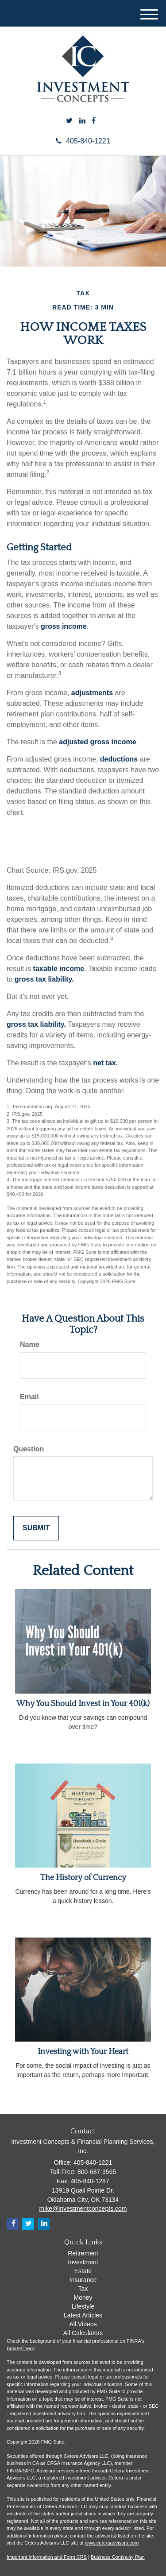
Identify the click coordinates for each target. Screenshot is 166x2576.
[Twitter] (69, 121)
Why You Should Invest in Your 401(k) (83, 1703)
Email (29, 1396)
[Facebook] (94, 121)
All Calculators (83, 2332)
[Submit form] (36, 1528)
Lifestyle (83, 2306)
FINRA (14, 2470)
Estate (83, 2270)
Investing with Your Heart (83, 2051)
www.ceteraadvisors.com (112, 2542)
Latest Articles (83, 2315)
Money (82, 2297)
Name (29, 1344)
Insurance (83, 2279)
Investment (83, 2262)
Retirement (83, 2253)
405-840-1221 (83, 141)
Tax (83, 2288)
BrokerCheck (21, 2348)
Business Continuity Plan (118, 2557)
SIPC (28, 2470)
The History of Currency (83, 1877)
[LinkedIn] (82, 121)
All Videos (83, 2324)
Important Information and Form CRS (47, 2557)
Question (28, 1449)
